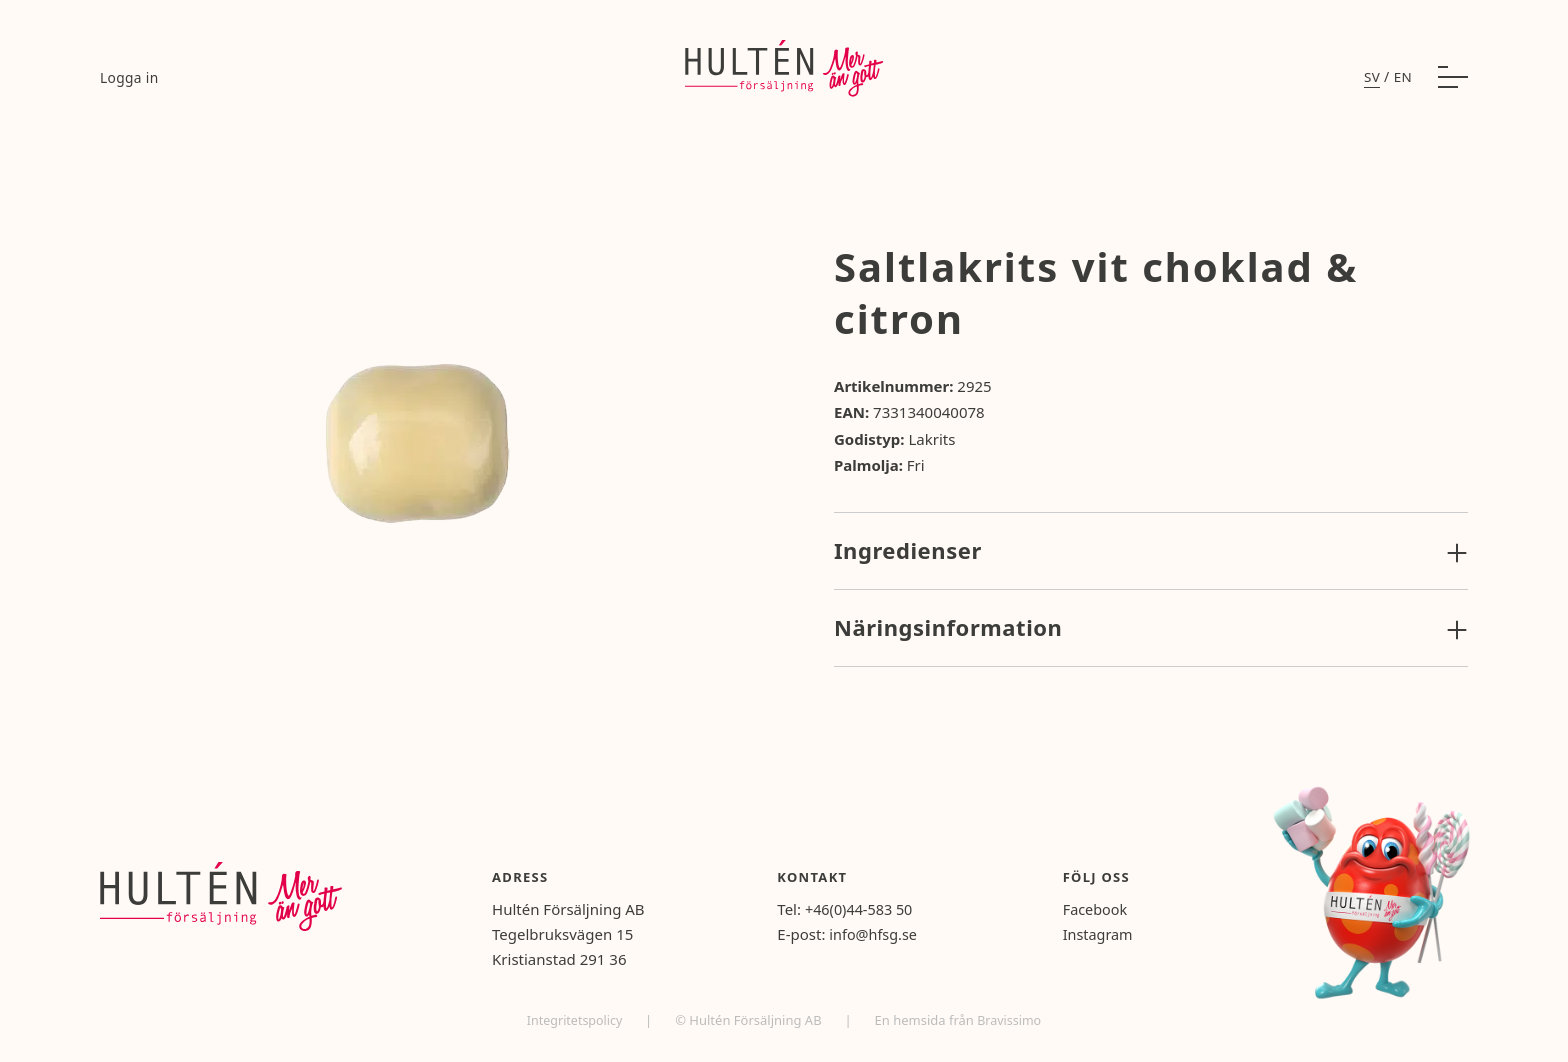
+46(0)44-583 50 (873, 909)
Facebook (1102, 909)
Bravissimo (1011, 1020)
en (1402, 80)
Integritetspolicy (574, 1020)
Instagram (1105, 934)
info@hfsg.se (886, 934)
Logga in (130, 81)
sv (1371, 80)
